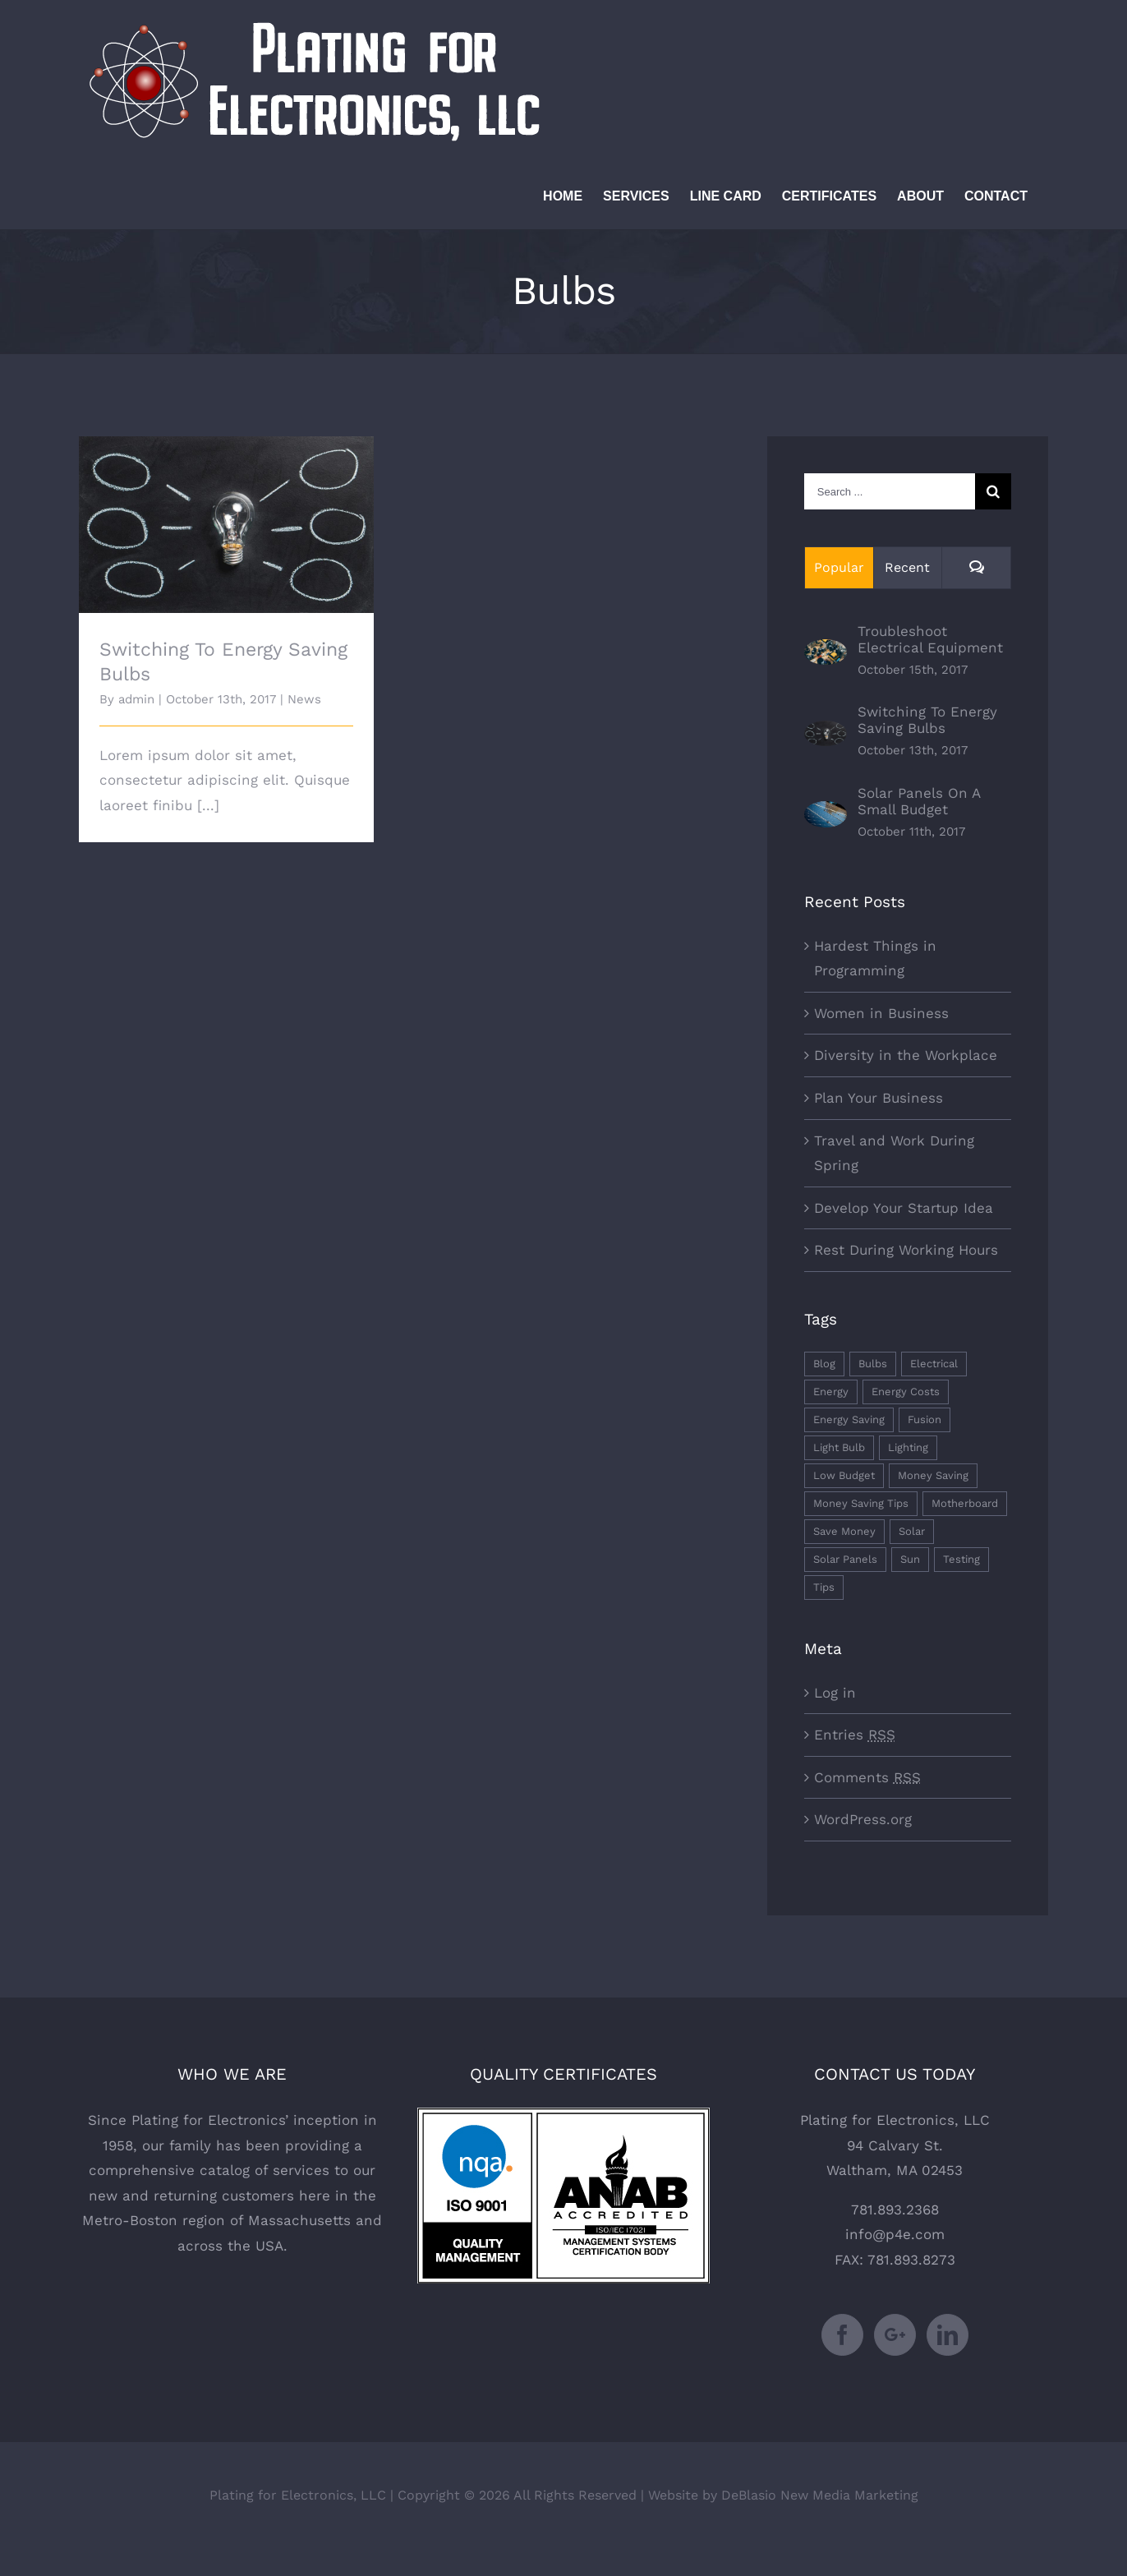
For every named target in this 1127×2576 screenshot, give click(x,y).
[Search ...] (889, 491)
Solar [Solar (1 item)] (912, 1531)
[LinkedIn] (947, 2335)
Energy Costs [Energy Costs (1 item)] (906, 1391)
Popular (839, 567)
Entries (854, 1734)
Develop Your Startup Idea (903, 1208)
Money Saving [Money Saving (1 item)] (933, 1475)
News (304, 699)
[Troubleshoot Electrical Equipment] (825, 651)
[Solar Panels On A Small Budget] (825, 813)
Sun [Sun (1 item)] (910, 1559)
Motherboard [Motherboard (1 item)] (965, 1503)
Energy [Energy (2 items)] (831, 1391)
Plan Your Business (878, 1098)
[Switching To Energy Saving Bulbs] (825, 733)
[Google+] (895, 2335)
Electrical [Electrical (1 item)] (934, 1363)
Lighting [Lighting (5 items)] (908, 1447)
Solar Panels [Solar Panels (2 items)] (845, 1559)
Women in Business (881, 1013)
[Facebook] (842, 2335)
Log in (835, 1692)
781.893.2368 (895, 2209)
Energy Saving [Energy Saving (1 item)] (849, 1419)
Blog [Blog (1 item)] (824, 1363)
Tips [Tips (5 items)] (824, 1587)
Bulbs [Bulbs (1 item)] (872, 1363)
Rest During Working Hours (906, 1250)
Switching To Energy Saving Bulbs (927, 719)
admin (136, 699)
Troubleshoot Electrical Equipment (930, 639)
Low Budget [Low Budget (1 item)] (844, 1475)
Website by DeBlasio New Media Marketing (783, 2495)
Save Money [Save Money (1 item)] (844, 1531)
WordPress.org (863, 1819)
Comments (867, 1777)
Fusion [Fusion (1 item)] (924, 1419)
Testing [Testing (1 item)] (961, 1559)
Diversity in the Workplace (905, 1055)
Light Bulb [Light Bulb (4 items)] (839, 1447)
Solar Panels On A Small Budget (919, 801)
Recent (907, 567)
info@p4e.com (895, 2234)
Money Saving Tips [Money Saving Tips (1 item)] (860, 1503)
